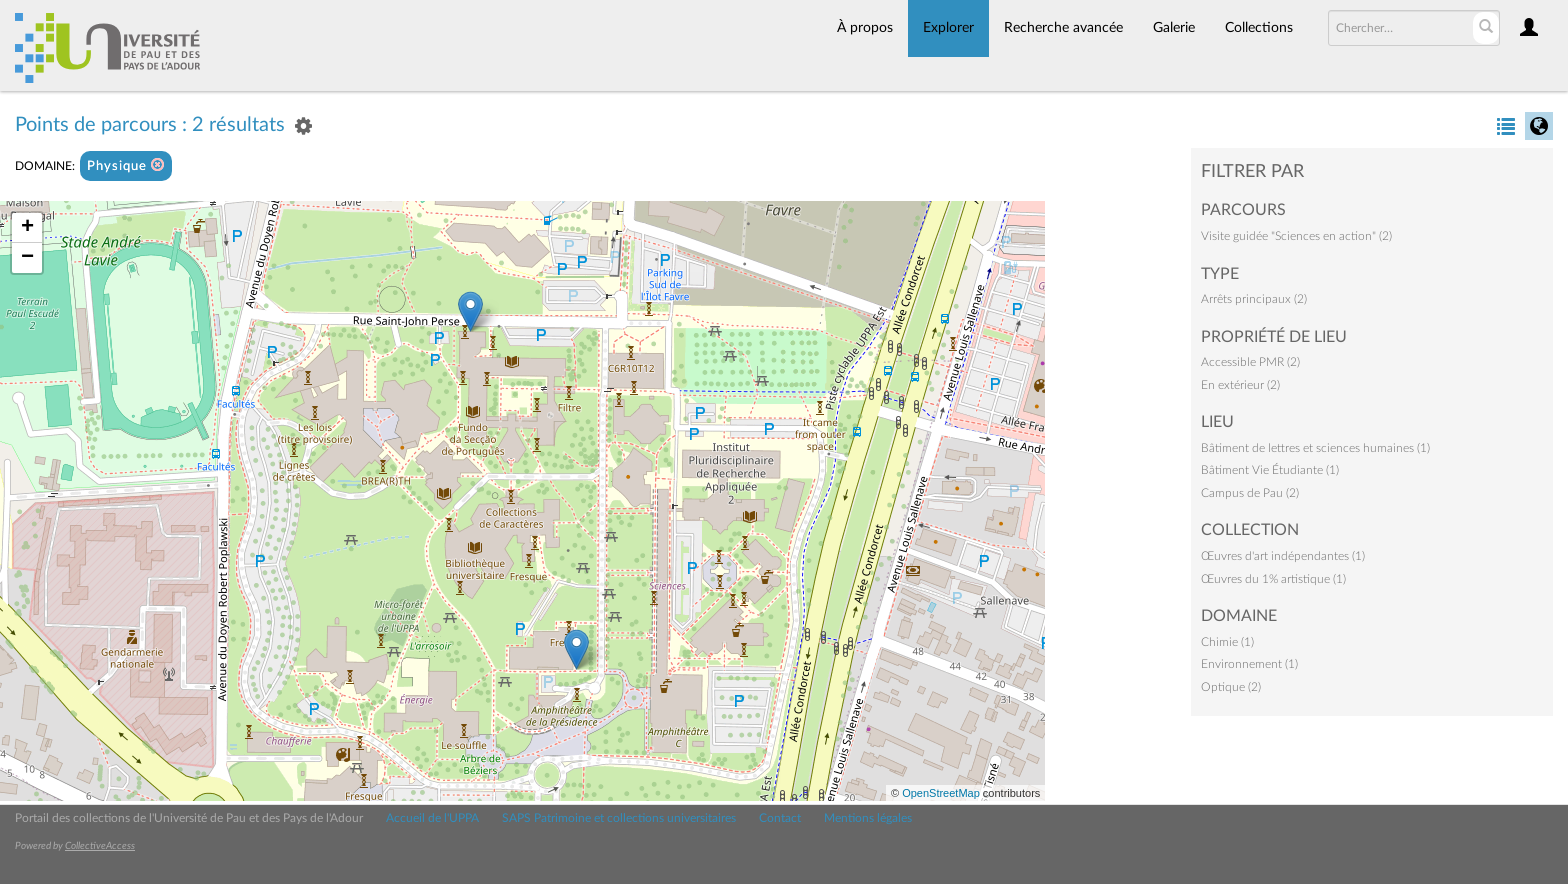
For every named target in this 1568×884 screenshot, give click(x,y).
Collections (1259, 28)
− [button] (27, 258)
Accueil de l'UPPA (432, 818)
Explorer (948, 28)
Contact (780, 818)
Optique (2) (1231, 687)
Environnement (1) (1249, 664)
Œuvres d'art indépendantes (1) (1283, 556)
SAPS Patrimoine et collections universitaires (619, 818)
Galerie (1174, 28)
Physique (126, 165)
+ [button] (27, 228)
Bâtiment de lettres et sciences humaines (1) (1315, 448)
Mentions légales (868, 818)
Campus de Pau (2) (1250, 493)
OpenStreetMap (941, 793)
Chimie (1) (1227, 642)
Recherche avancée (1063, 28)
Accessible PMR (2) (1250, 362)
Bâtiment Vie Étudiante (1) (1270, 470)
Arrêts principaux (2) (1254, 299)
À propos (865, 28)
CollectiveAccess (100, 846)
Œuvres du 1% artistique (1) (1273, 579)
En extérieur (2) (1240, 385)
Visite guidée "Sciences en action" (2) (1296, 236)
